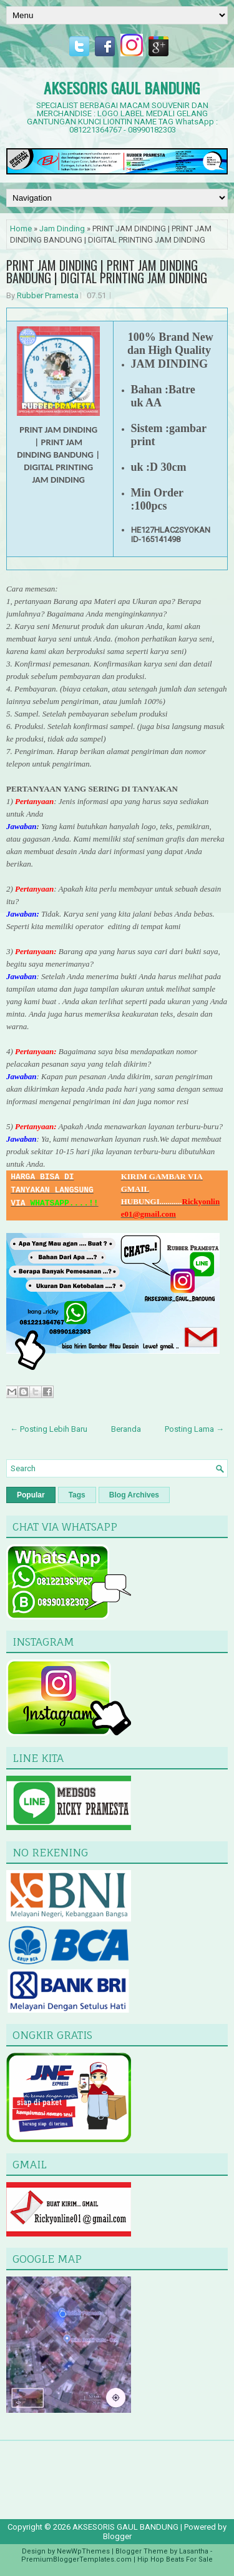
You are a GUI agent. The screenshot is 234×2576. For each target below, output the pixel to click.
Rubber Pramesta (48, 295)
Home (21, 228)
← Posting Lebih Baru (48, 1429)
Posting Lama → (194, 1429)
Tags (77, 1495)
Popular (31, 1495)
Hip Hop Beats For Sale (175, 2559)
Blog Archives (134, 1495)
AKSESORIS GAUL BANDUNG (122, 87)
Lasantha (193, 2551)
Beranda (126, 1429)
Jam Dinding (62, 228)
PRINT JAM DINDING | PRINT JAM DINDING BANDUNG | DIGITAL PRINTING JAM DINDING (106, 271)
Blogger (117, 2536)
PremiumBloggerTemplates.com (76, 2559)
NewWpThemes (83, 2551)
